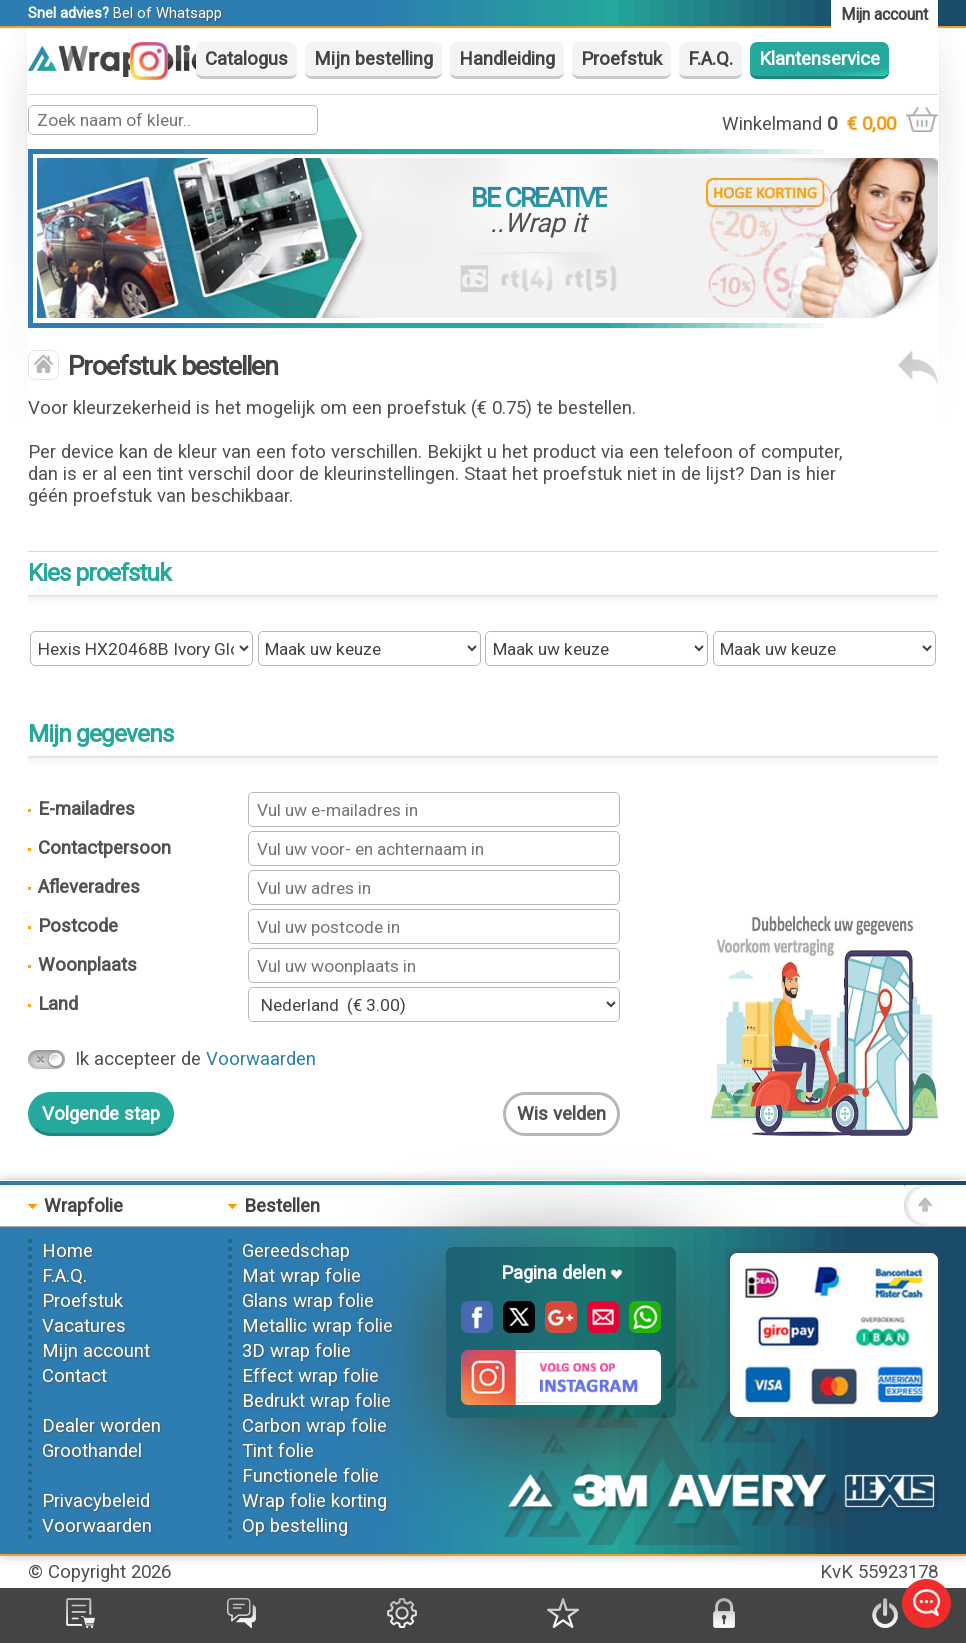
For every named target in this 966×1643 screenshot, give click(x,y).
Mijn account (96, 1351)
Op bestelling (295, 1526)
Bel (123, 13)
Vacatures (84, 1326)
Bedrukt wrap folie (316, 1401)
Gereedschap (296, 1251)
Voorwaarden (261, 1059)
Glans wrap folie (308, 1301)
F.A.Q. (710, 59)
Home (67, 1251)
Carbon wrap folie (314, 1426)
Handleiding (507, 59)
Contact (74, 1376)
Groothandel (92, 1451)
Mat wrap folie (301, 1276)
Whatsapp (189, 13)
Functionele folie (310, 1476)
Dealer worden (101, 1426)
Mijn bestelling (373, 59)
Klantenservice (819, 59)
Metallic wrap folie (317, 1326)
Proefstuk (621, 59)
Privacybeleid (96, 1501)
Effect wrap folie (310, 1376)
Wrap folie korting (314, 1501)
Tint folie (278, 1451)
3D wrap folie (296, 1351)
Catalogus (246, 59)
